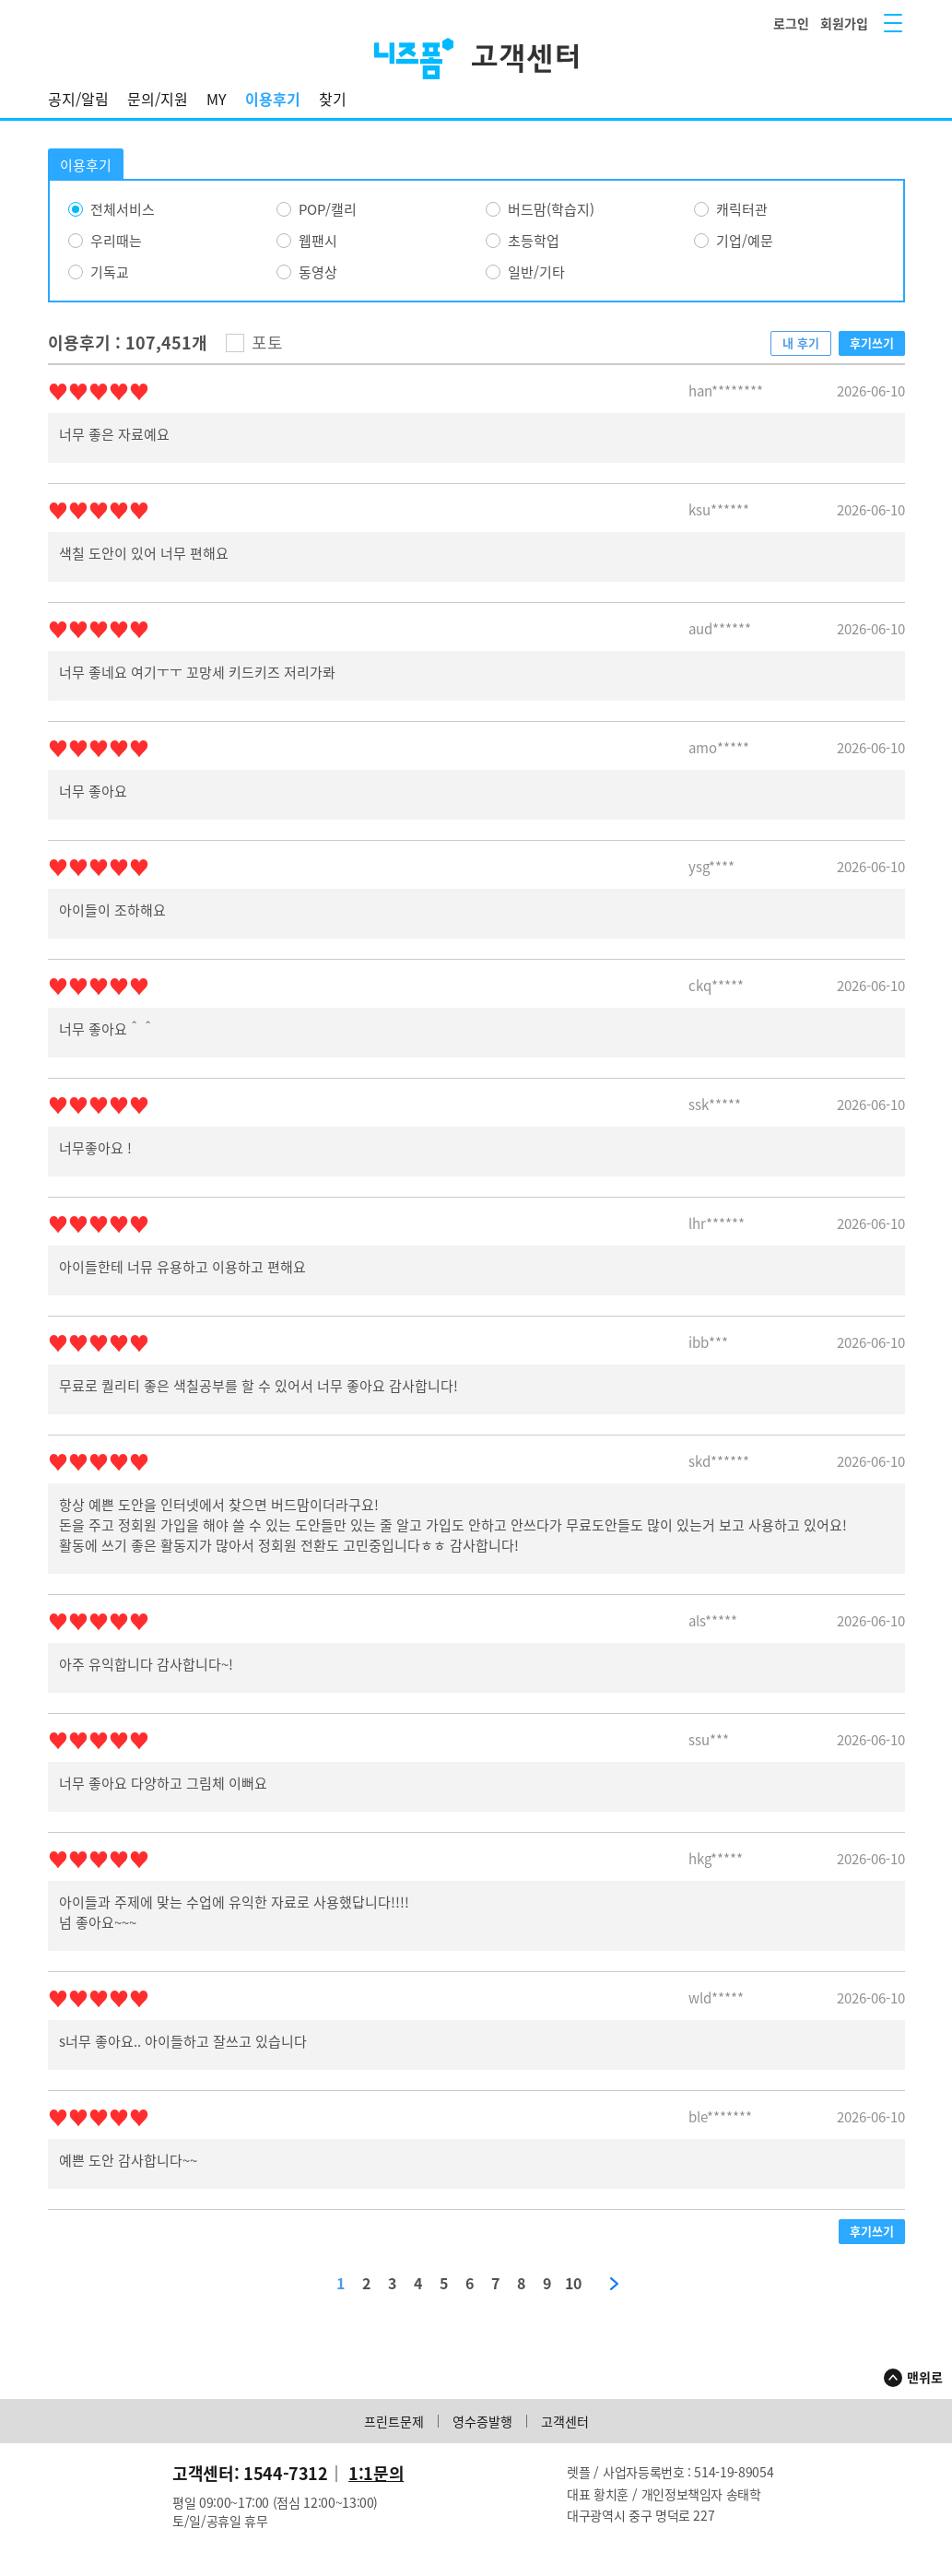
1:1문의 (376, 2473)
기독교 (109, 272)
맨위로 (925, 2377)
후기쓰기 (872, 342)
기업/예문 (744, 240)
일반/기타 (536, 272)
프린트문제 (394, 2421)
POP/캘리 (328, 209)
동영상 (318, 272)
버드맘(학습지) (551, 209)
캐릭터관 (742, 209)
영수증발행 (482, 2421)
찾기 (333, 99)
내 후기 (800, 342)
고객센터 (565, 2421)
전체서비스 (122, 209)
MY (216, 99)
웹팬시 (318, 240)
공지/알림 (78, 99)
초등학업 (533, 240)
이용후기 (272, 99)
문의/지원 (157, 99)
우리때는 (116, 240)
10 (573, 2284)
